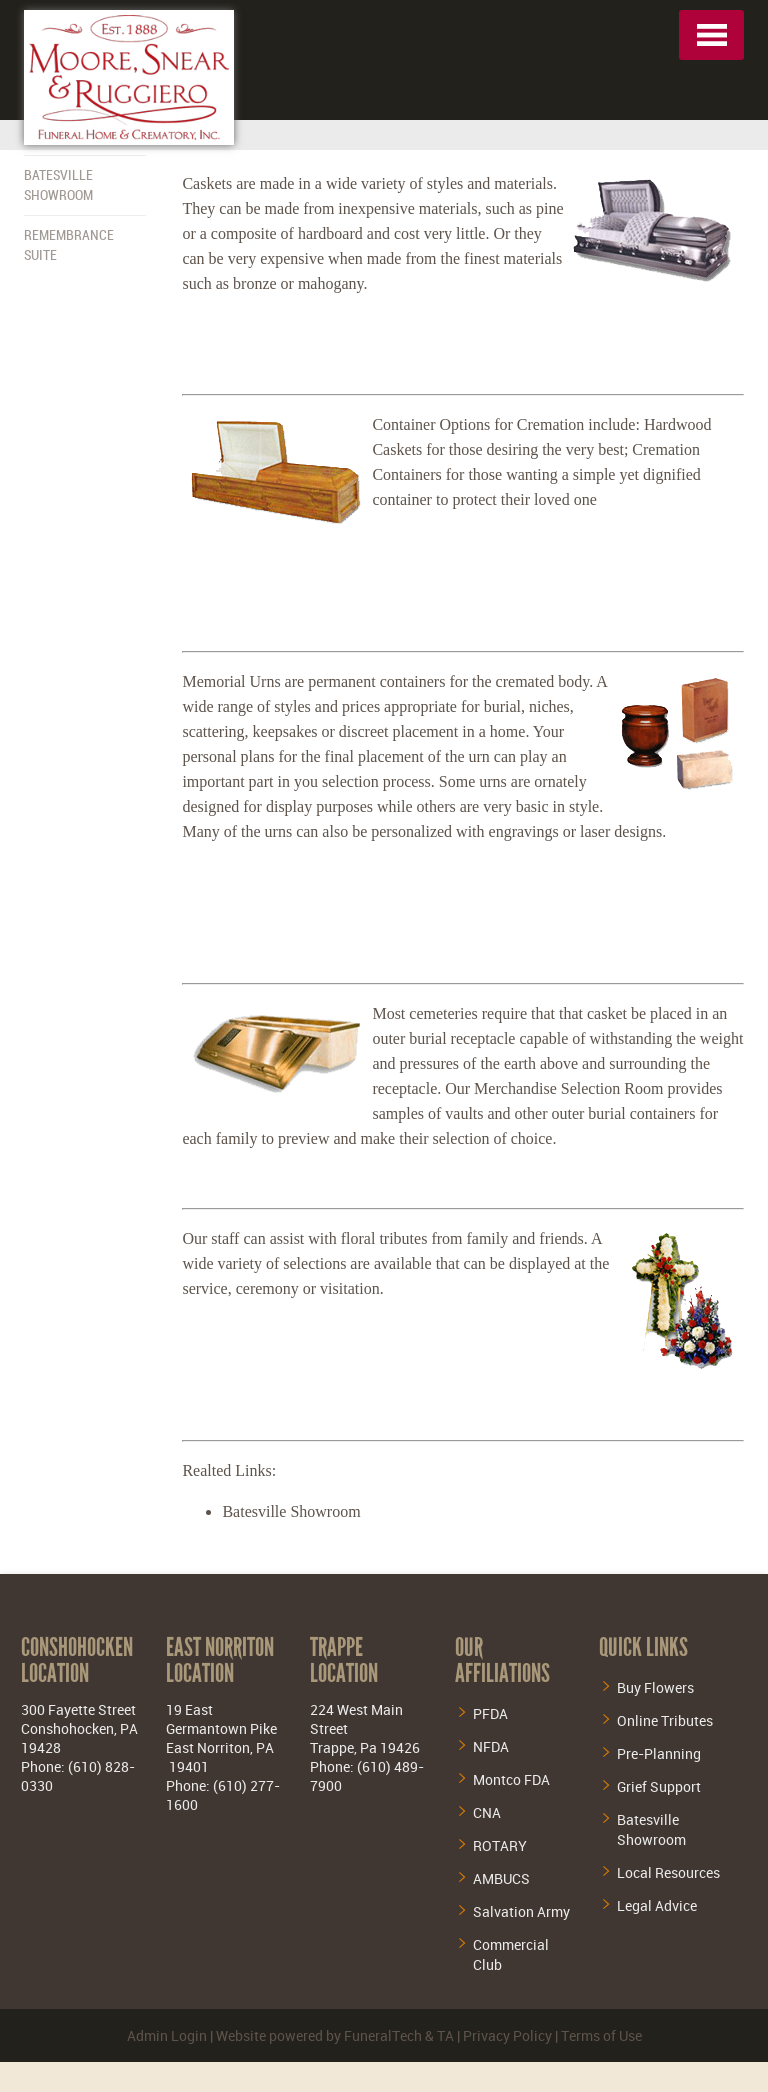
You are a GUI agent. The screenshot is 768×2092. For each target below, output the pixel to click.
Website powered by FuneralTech (319, 2035)
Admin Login (167, 2035)
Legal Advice (657, 1905)
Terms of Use (601, 2035)
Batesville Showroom (291, 1511)
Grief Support (659, 1786)
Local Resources (668, 1872)
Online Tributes (665, 1720)
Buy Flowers (655, 1687)
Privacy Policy (507, 2035)
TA (445, 2035)
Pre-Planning (659, 1753)
